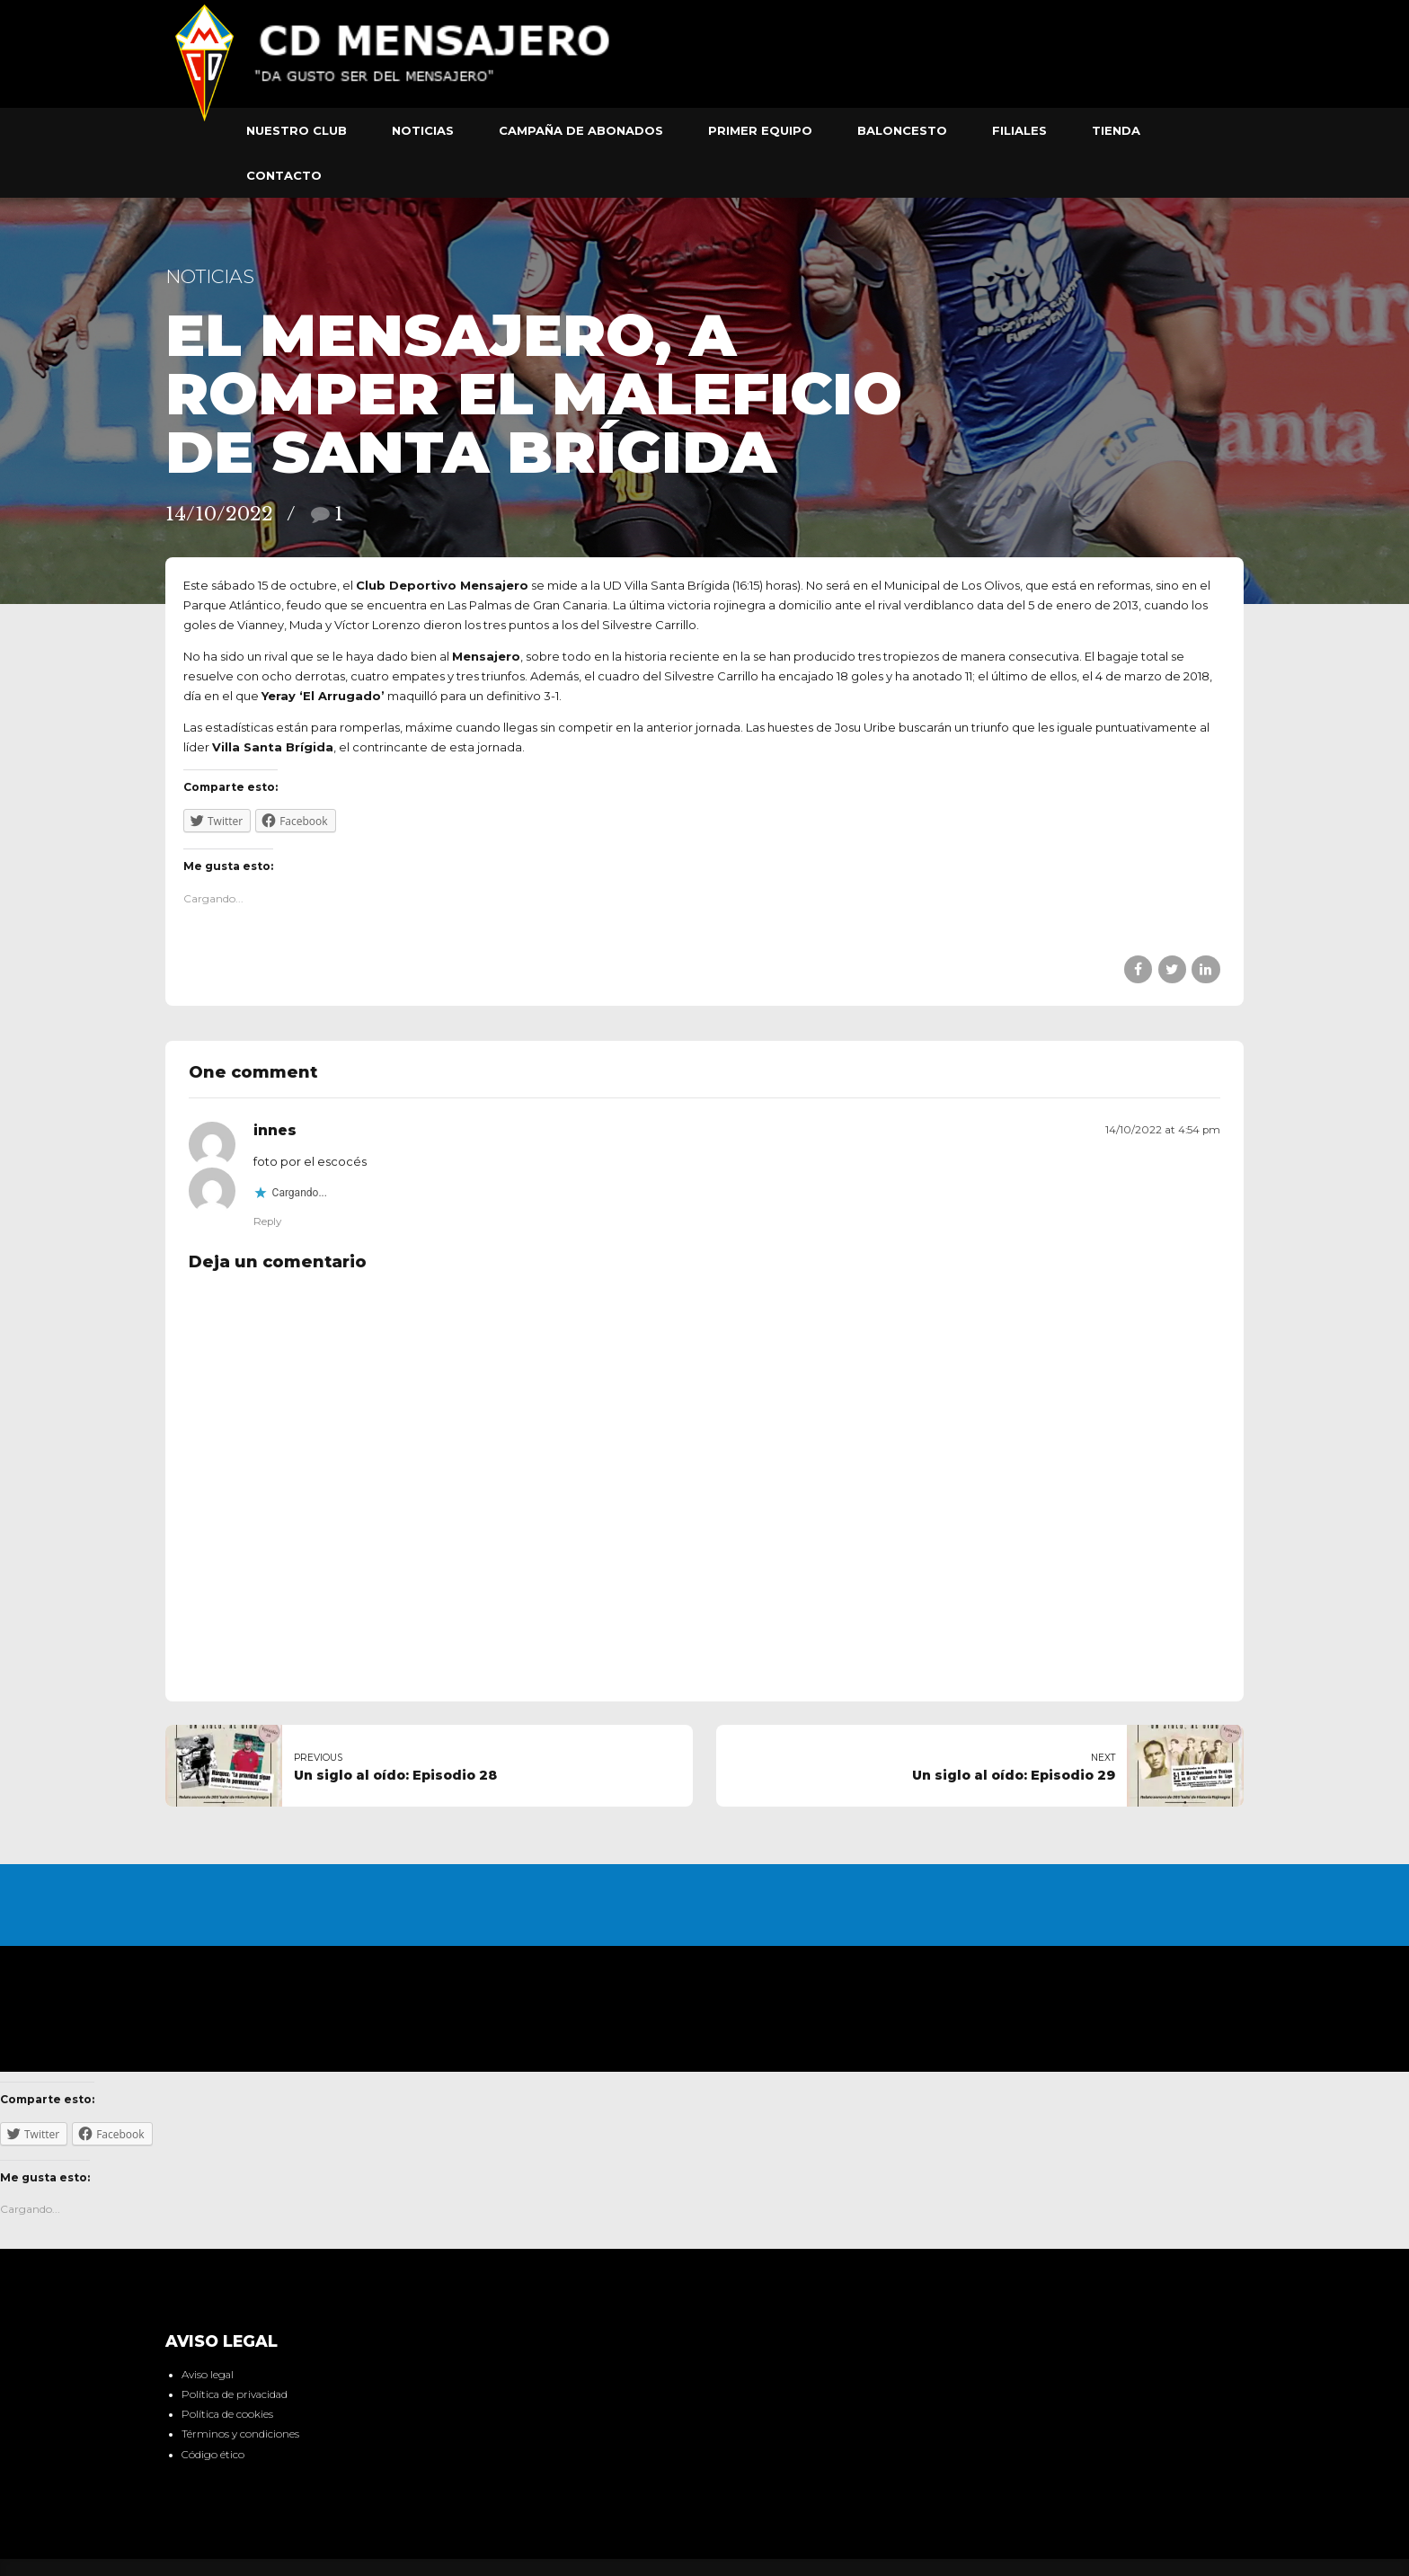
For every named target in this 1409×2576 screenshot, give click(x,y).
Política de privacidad (235, 2394)
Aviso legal (208, 2374)
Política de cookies (227, 2414)
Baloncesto (902, 130)
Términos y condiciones (240, 2434)
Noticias (423, 130)
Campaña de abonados (581, 130)
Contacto (284, 175)
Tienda (1116, 130)
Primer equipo (760, 130)
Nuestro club (296, 130)
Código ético (213, 2454)
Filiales (1019, 130)
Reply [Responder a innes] (267, 1221)
